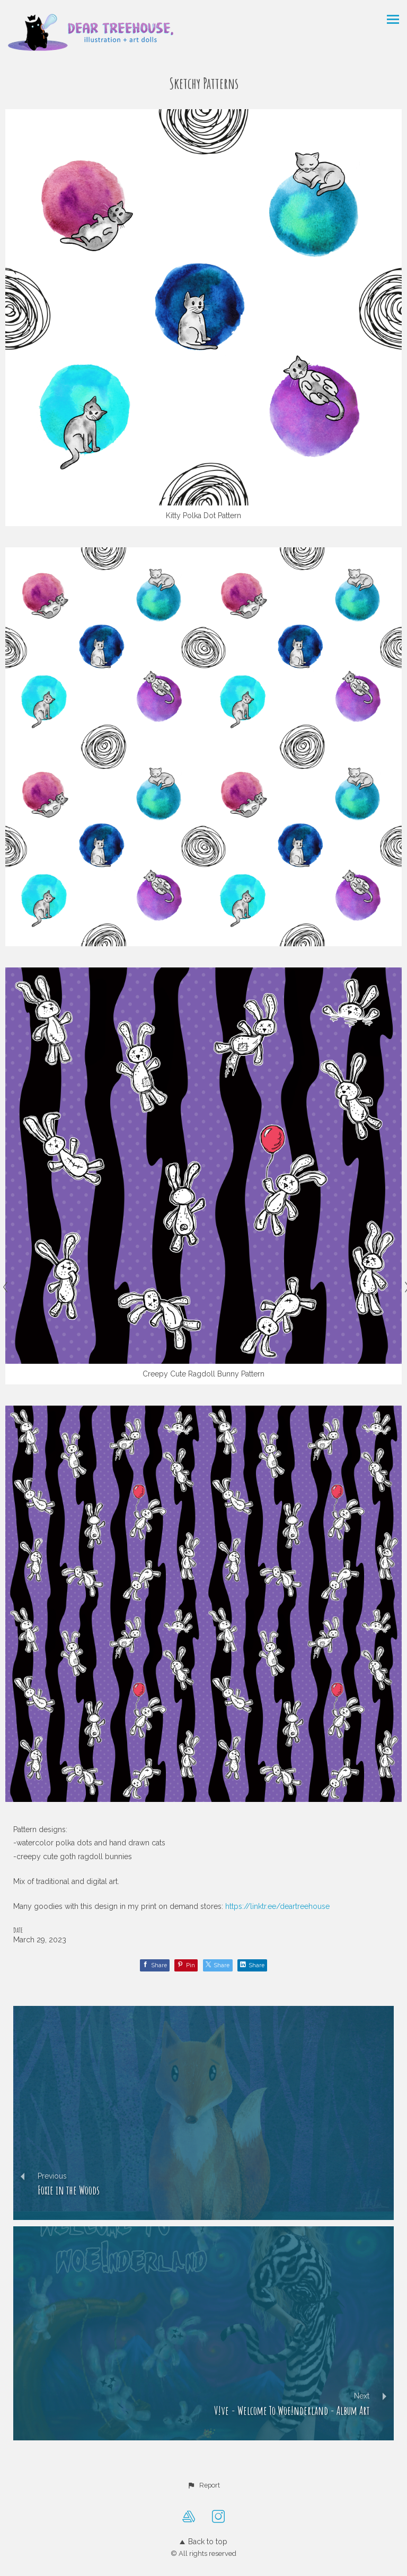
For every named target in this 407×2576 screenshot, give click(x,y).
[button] (203, 2485)
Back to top (203, 2541)
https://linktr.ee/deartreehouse (277, 1906)
